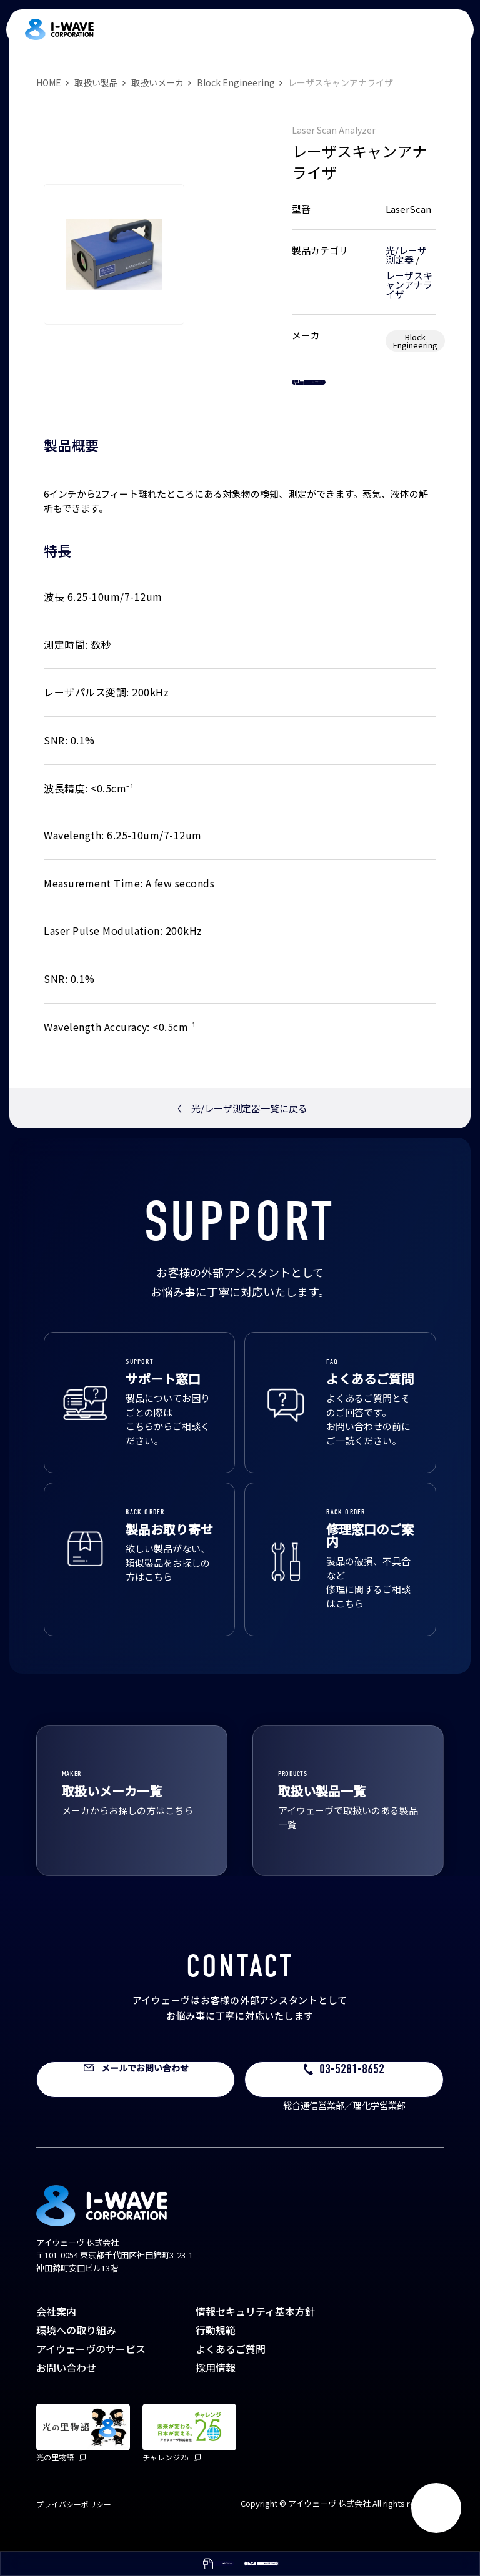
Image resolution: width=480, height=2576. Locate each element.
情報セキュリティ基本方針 (255, 2335)
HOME (48, 82)
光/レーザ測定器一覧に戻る (240, 1132)
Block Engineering (236, 82)
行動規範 (216, 2354)
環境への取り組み (76, 2354)
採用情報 (216, 2391)
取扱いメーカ (157, 82)
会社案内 (56, 2335)
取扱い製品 (96, 82)
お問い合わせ (66, 2391)
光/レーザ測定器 (406, 255)
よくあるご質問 (231, 2373)
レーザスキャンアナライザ (409, 284)
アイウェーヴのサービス (91, 2373)
